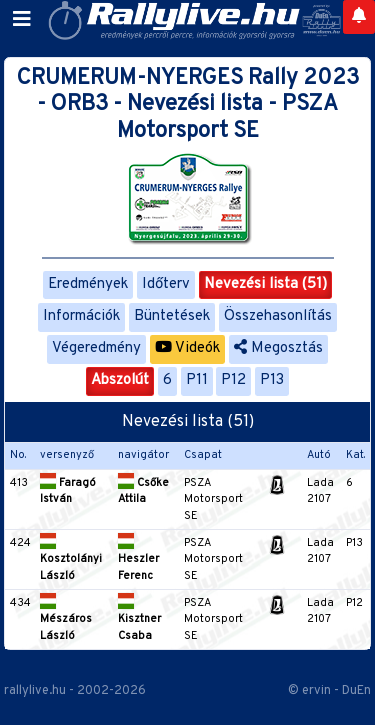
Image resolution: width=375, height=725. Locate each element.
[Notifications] (359, 17)
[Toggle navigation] (22, 20)
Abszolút (120, 380)
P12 (233, 380)
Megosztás (278, 348)
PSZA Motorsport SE (213, 499)
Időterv (166, 284)
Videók (187, 348)
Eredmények (88, 284)
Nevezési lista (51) (265, 284)
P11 (197, 380)
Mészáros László (66, 619)
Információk (81, 316)
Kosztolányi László (71, 559)
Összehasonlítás (278, 316)
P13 (272, 380)
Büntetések (172, 316)
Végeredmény (96, 348)
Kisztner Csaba (139, 619)
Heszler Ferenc (138, 559)
